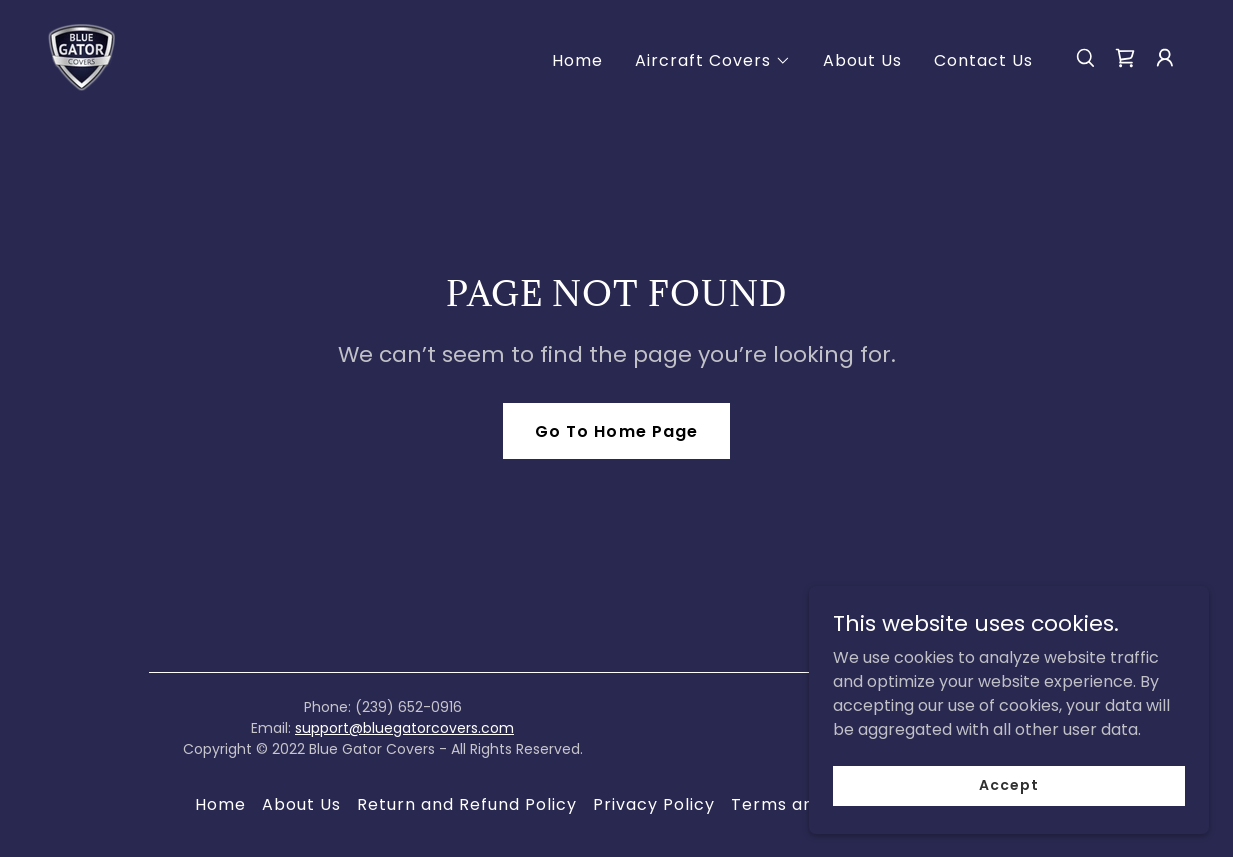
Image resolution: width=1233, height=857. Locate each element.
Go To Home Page (616, 431)
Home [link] (577, 60)
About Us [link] (862, 60)
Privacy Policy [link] (654, 804)
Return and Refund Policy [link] (467, 804)
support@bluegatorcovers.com (404, 728)
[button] (713, 61)
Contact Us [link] (983, 60)
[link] (81, 56)
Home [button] (220, 804)
